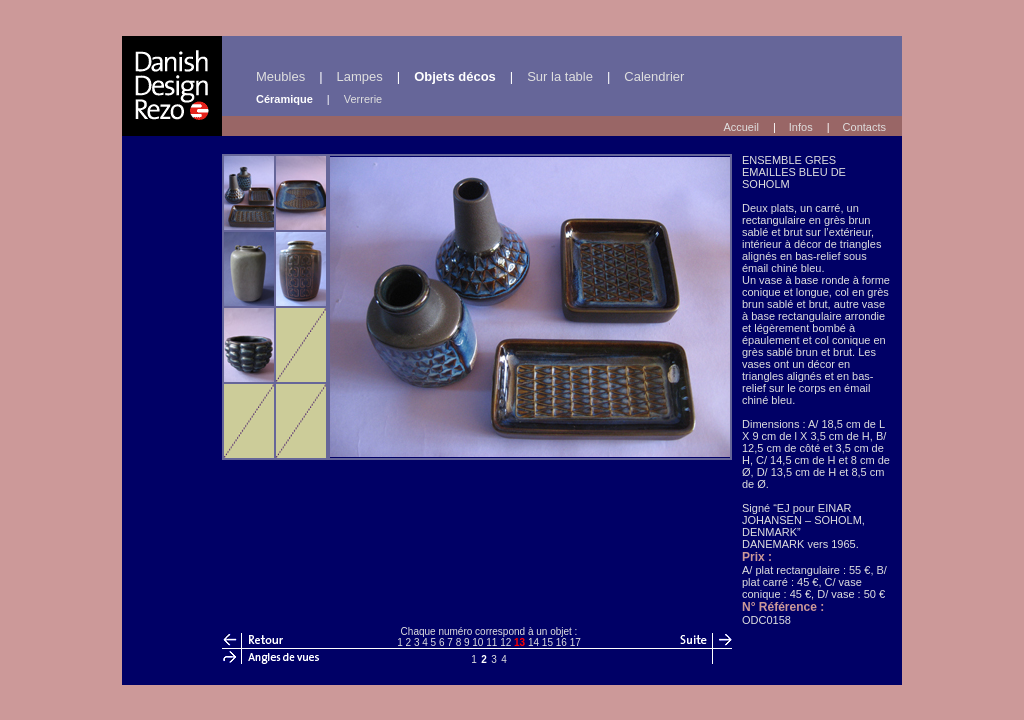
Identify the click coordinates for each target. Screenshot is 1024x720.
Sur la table (560, 76)
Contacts (864, 127)
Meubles (280, 76)
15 (547, 642)
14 (533, 642)
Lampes (360, 76)
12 (505, 642)
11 (491, 642)
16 (561, 642)
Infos (801, 127)
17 (575, 642)
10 (477, 642)
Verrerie (363, 99)
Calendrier (654, 76)
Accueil (740, 127)
